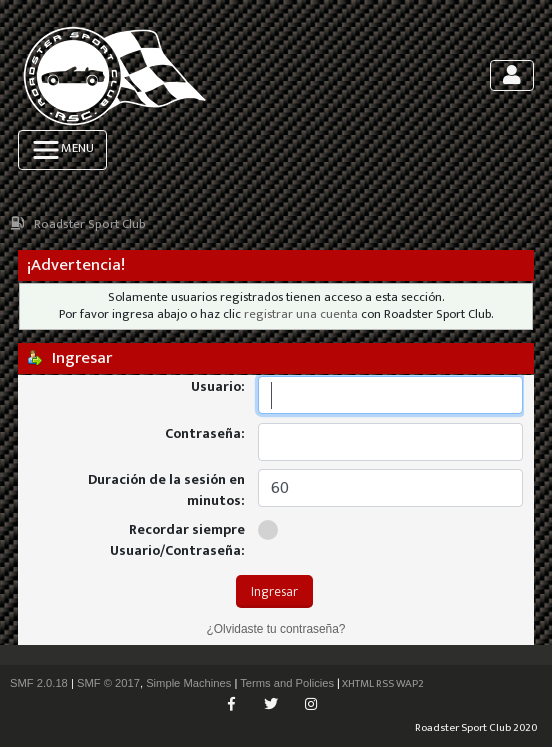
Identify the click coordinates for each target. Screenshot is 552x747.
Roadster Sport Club (90, 225)
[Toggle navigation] (512, 75)
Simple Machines (188, 683)
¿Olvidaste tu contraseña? (276, 629)
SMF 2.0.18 (39, 683)
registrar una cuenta (301, 314)
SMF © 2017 (108, 683)
